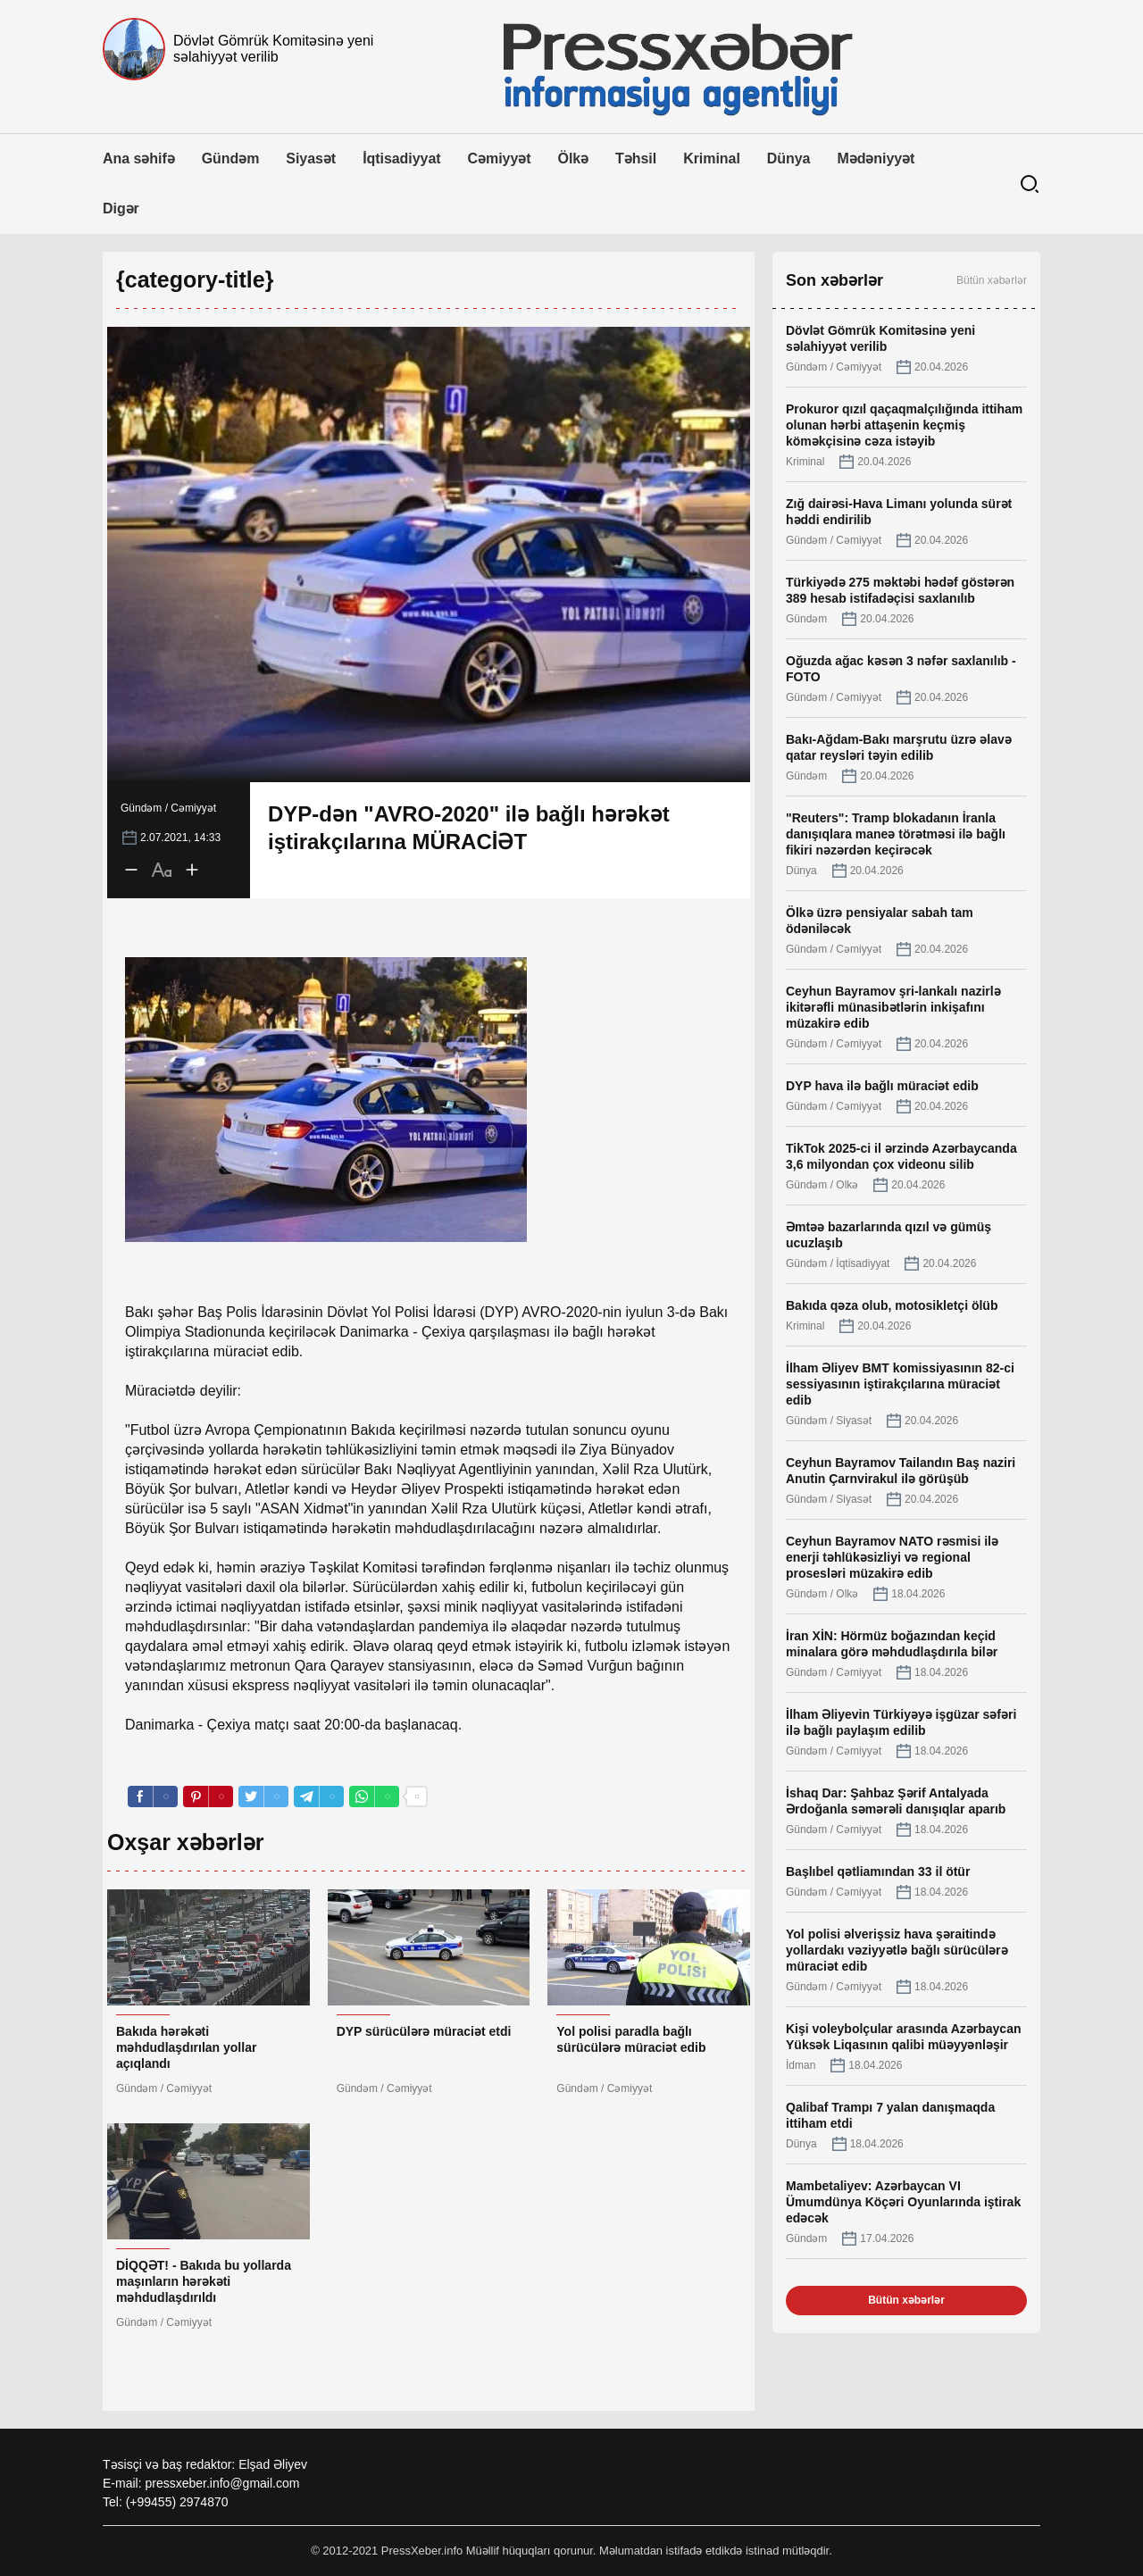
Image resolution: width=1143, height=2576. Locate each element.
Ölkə (573, 158)
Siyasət (311, 158)
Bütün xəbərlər (991, 280)
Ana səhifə (139, 158)
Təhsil (635, 158)
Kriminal (711, 158)
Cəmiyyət (499, 158)
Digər (121, 208)
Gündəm (231, 158)
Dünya (789, 158)
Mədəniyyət (875, 158)
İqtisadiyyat (401, 158)
